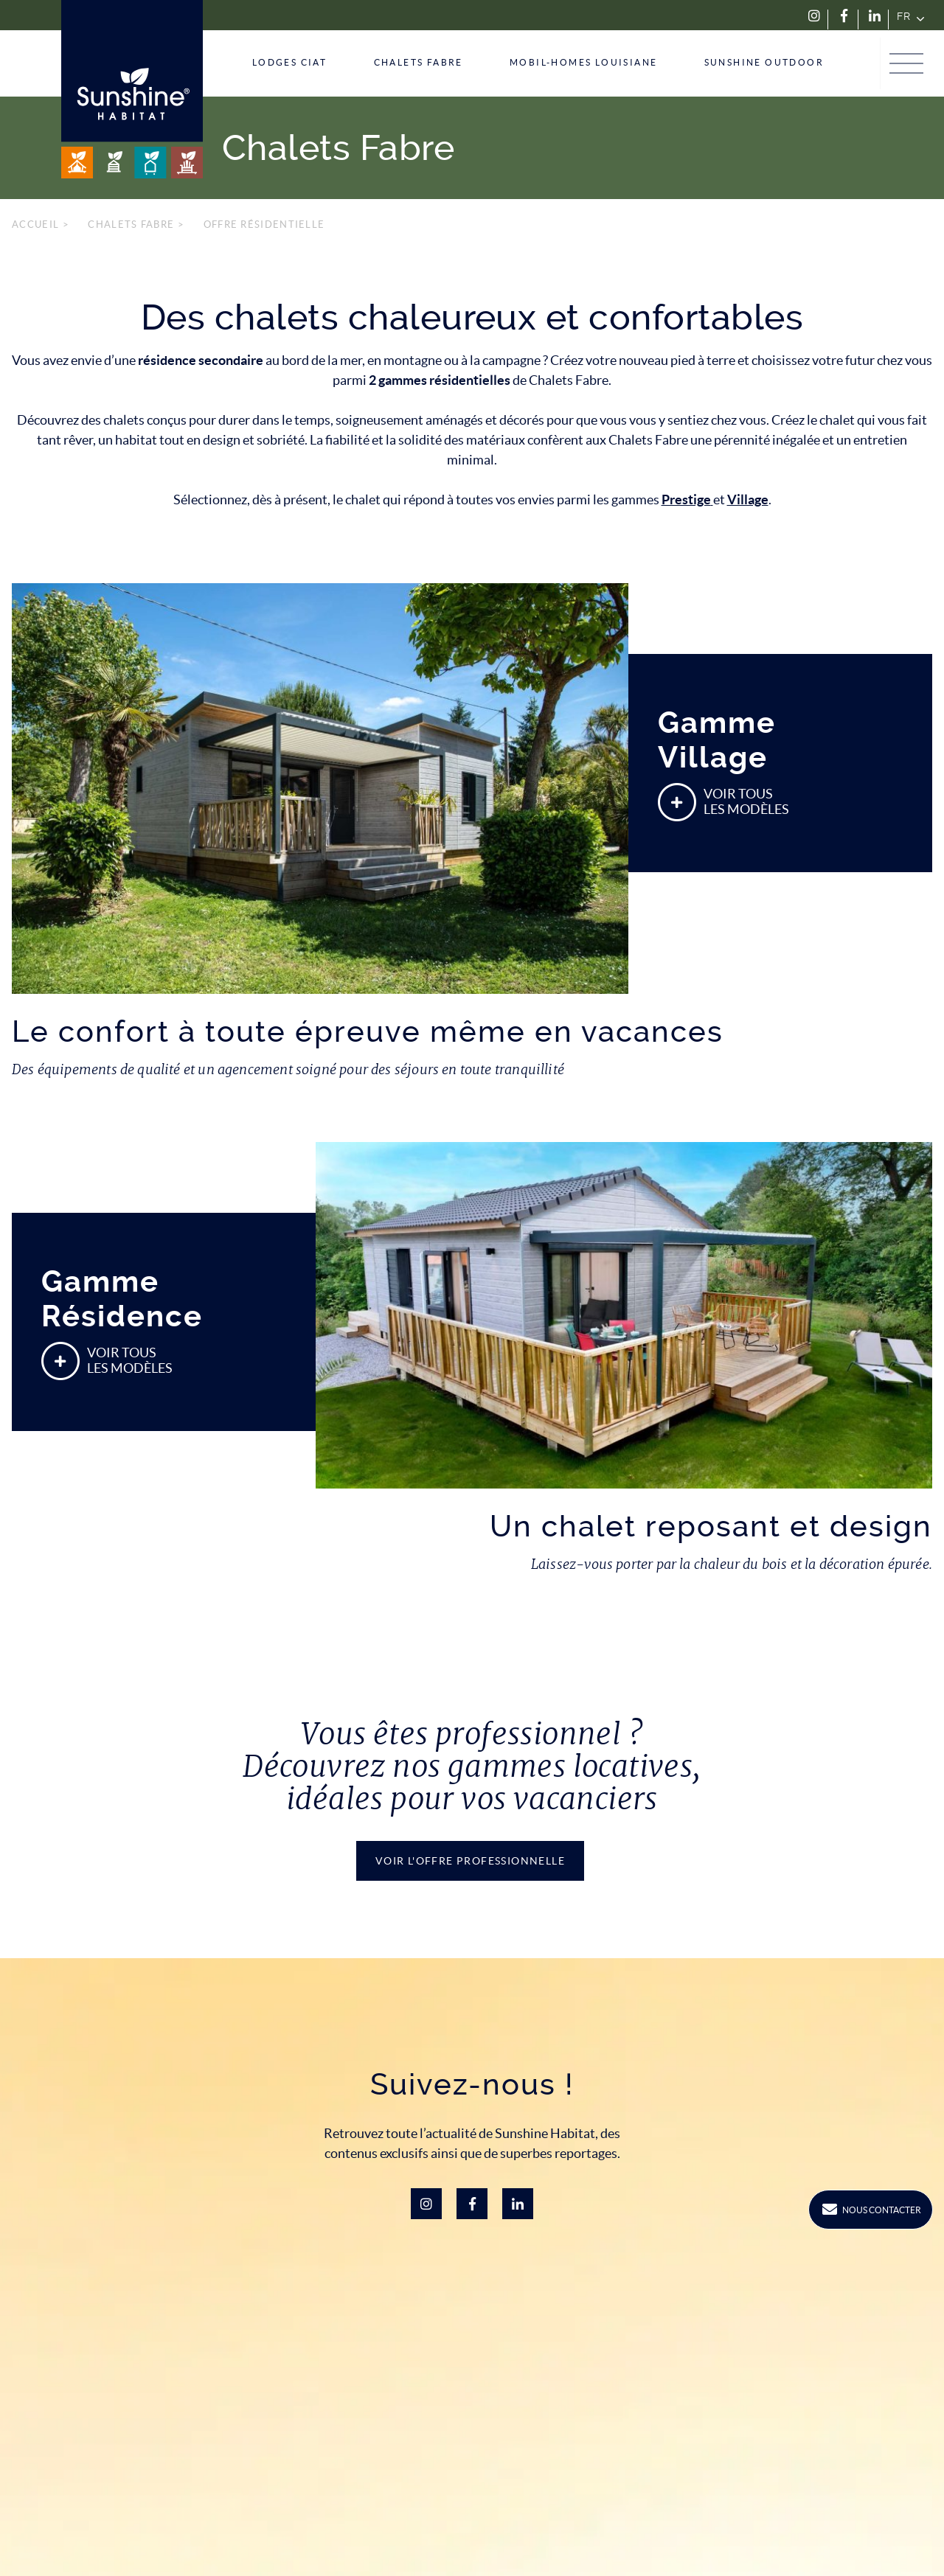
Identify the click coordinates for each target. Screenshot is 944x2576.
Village (747, 499)
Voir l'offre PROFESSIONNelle (470, 1861)
